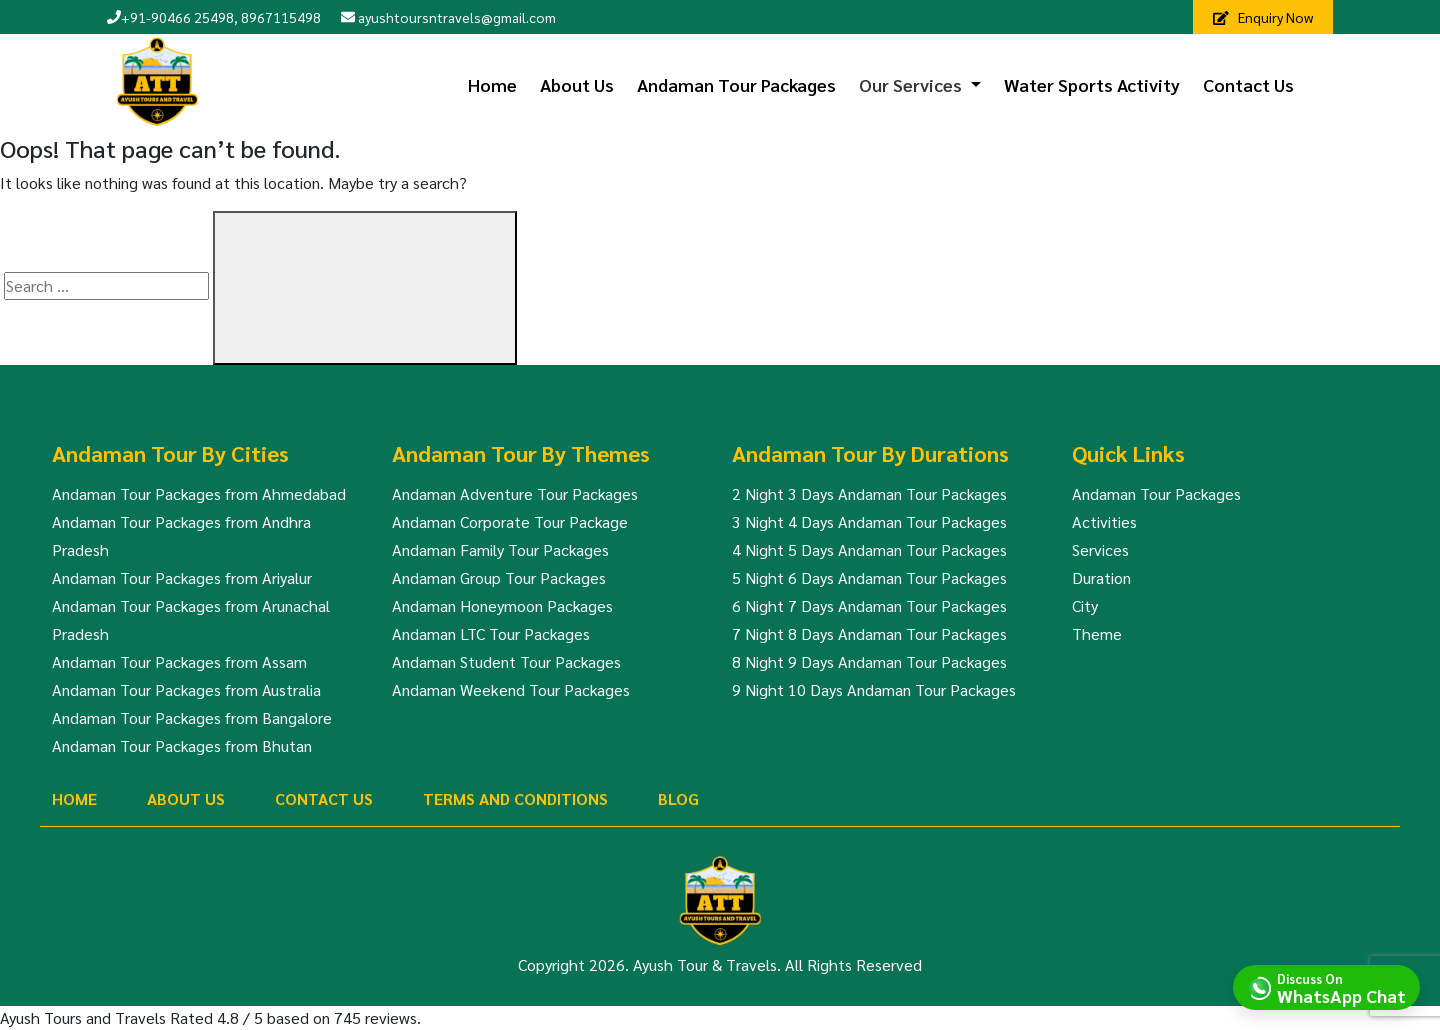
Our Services (910, 84)
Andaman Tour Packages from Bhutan (182, 745)
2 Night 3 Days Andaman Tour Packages (869, 493)
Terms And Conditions (515, 798)
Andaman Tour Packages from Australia (186, 689)
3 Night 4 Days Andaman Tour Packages (869, 521)
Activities (1104, 521)
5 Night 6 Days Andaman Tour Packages (869, 577)
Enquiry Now (1263, 17)
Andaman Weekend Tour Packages (511, 689)
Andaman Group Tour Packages (499, 577)
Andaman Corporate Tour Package (510, 521)
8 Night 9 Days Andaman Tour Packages (869, 661)
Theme (1097, 633)
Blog (678, 798)
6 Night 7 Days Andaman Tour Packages (869, 605)
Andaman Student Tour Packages (506, 661)
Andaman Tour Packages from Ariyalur (182, 577)
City (1085, 605)
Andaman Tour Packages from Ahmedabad (199, 493)
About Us (577, 84)
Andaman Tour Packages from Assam (179, 661)
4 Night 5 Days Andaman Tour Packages (869, 549)
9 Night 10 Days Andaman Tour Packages (874, 689)
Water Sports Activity (1092, 84)
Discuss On (1341, 987)
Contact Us (1248, 84)
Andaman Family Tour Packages (500, 549)
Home (492, 84)
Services (1100, 549)
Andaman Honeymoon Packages (502, 605)
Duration (1101, 577)
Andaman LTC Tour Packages (491, 633)
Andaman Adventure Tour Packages (515, 493)
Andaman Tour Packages (736, 84)
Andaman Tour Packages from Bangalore (192, 717)
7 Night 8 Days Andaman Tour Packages (869, 633)
